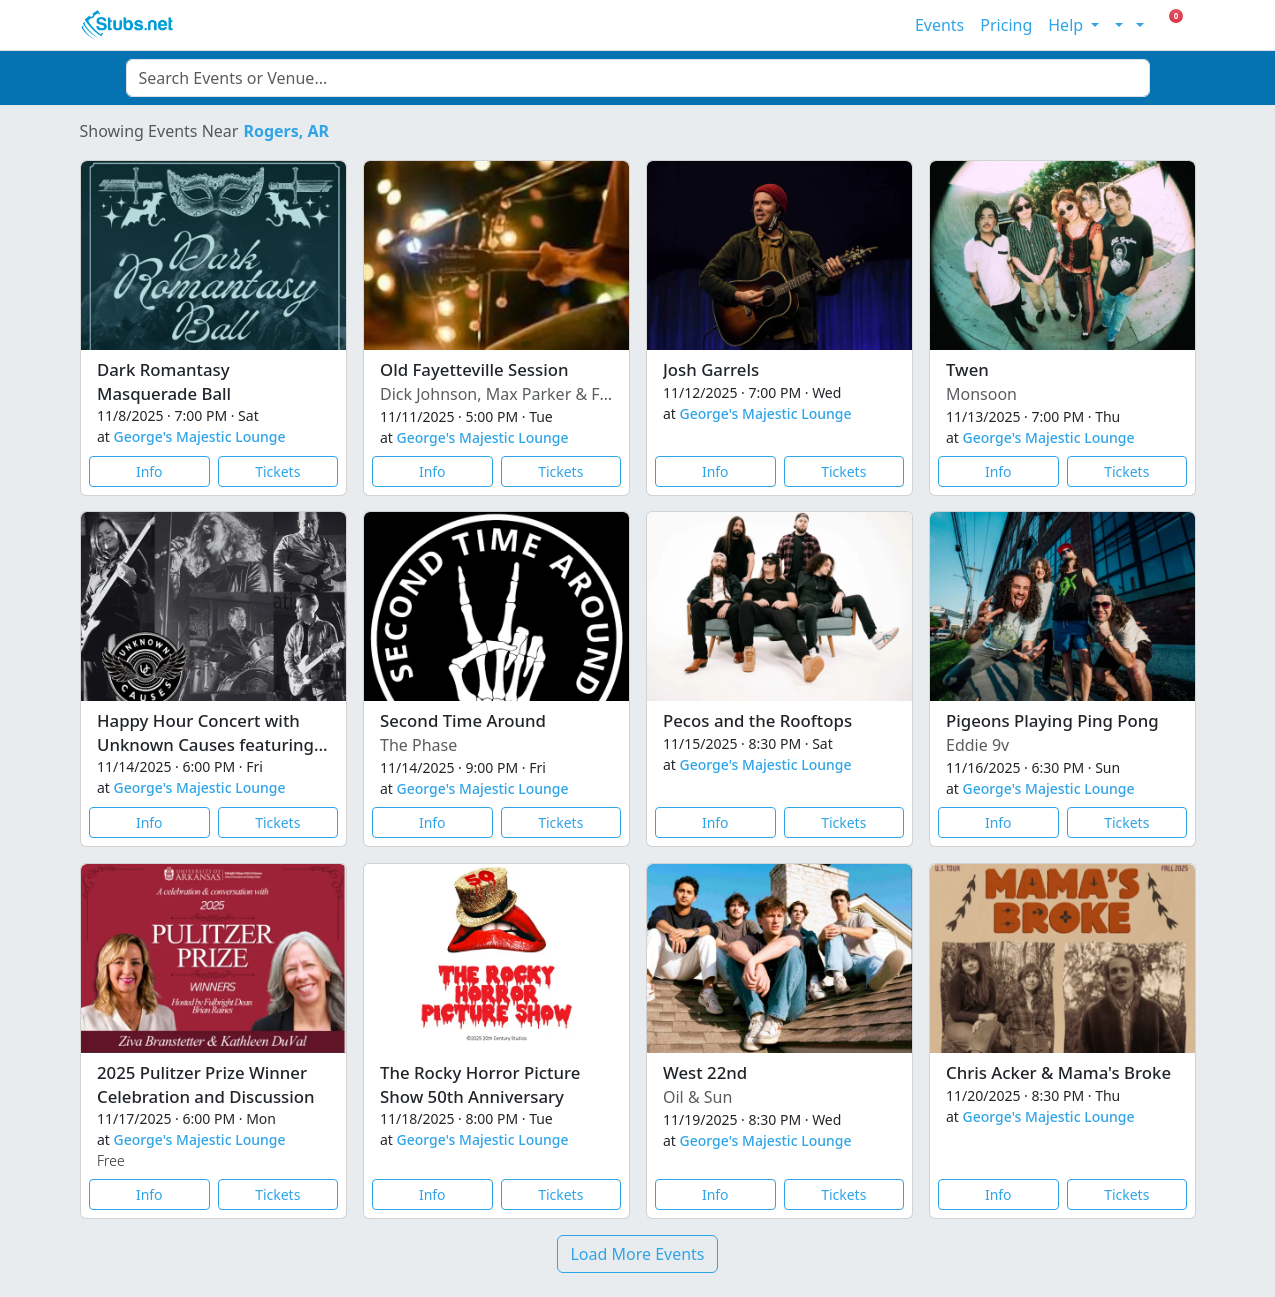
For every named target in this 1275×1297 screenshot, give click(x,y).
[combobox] (638, 78)
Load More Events (637, 1254)
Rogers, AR (286, 131)
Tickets (277, 470)
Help (1067, 25)
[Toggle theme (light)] (1117, 25)
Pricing (1006, 25)
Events (939, 25)
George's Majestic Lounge (199, 436)
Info (148, 470)
